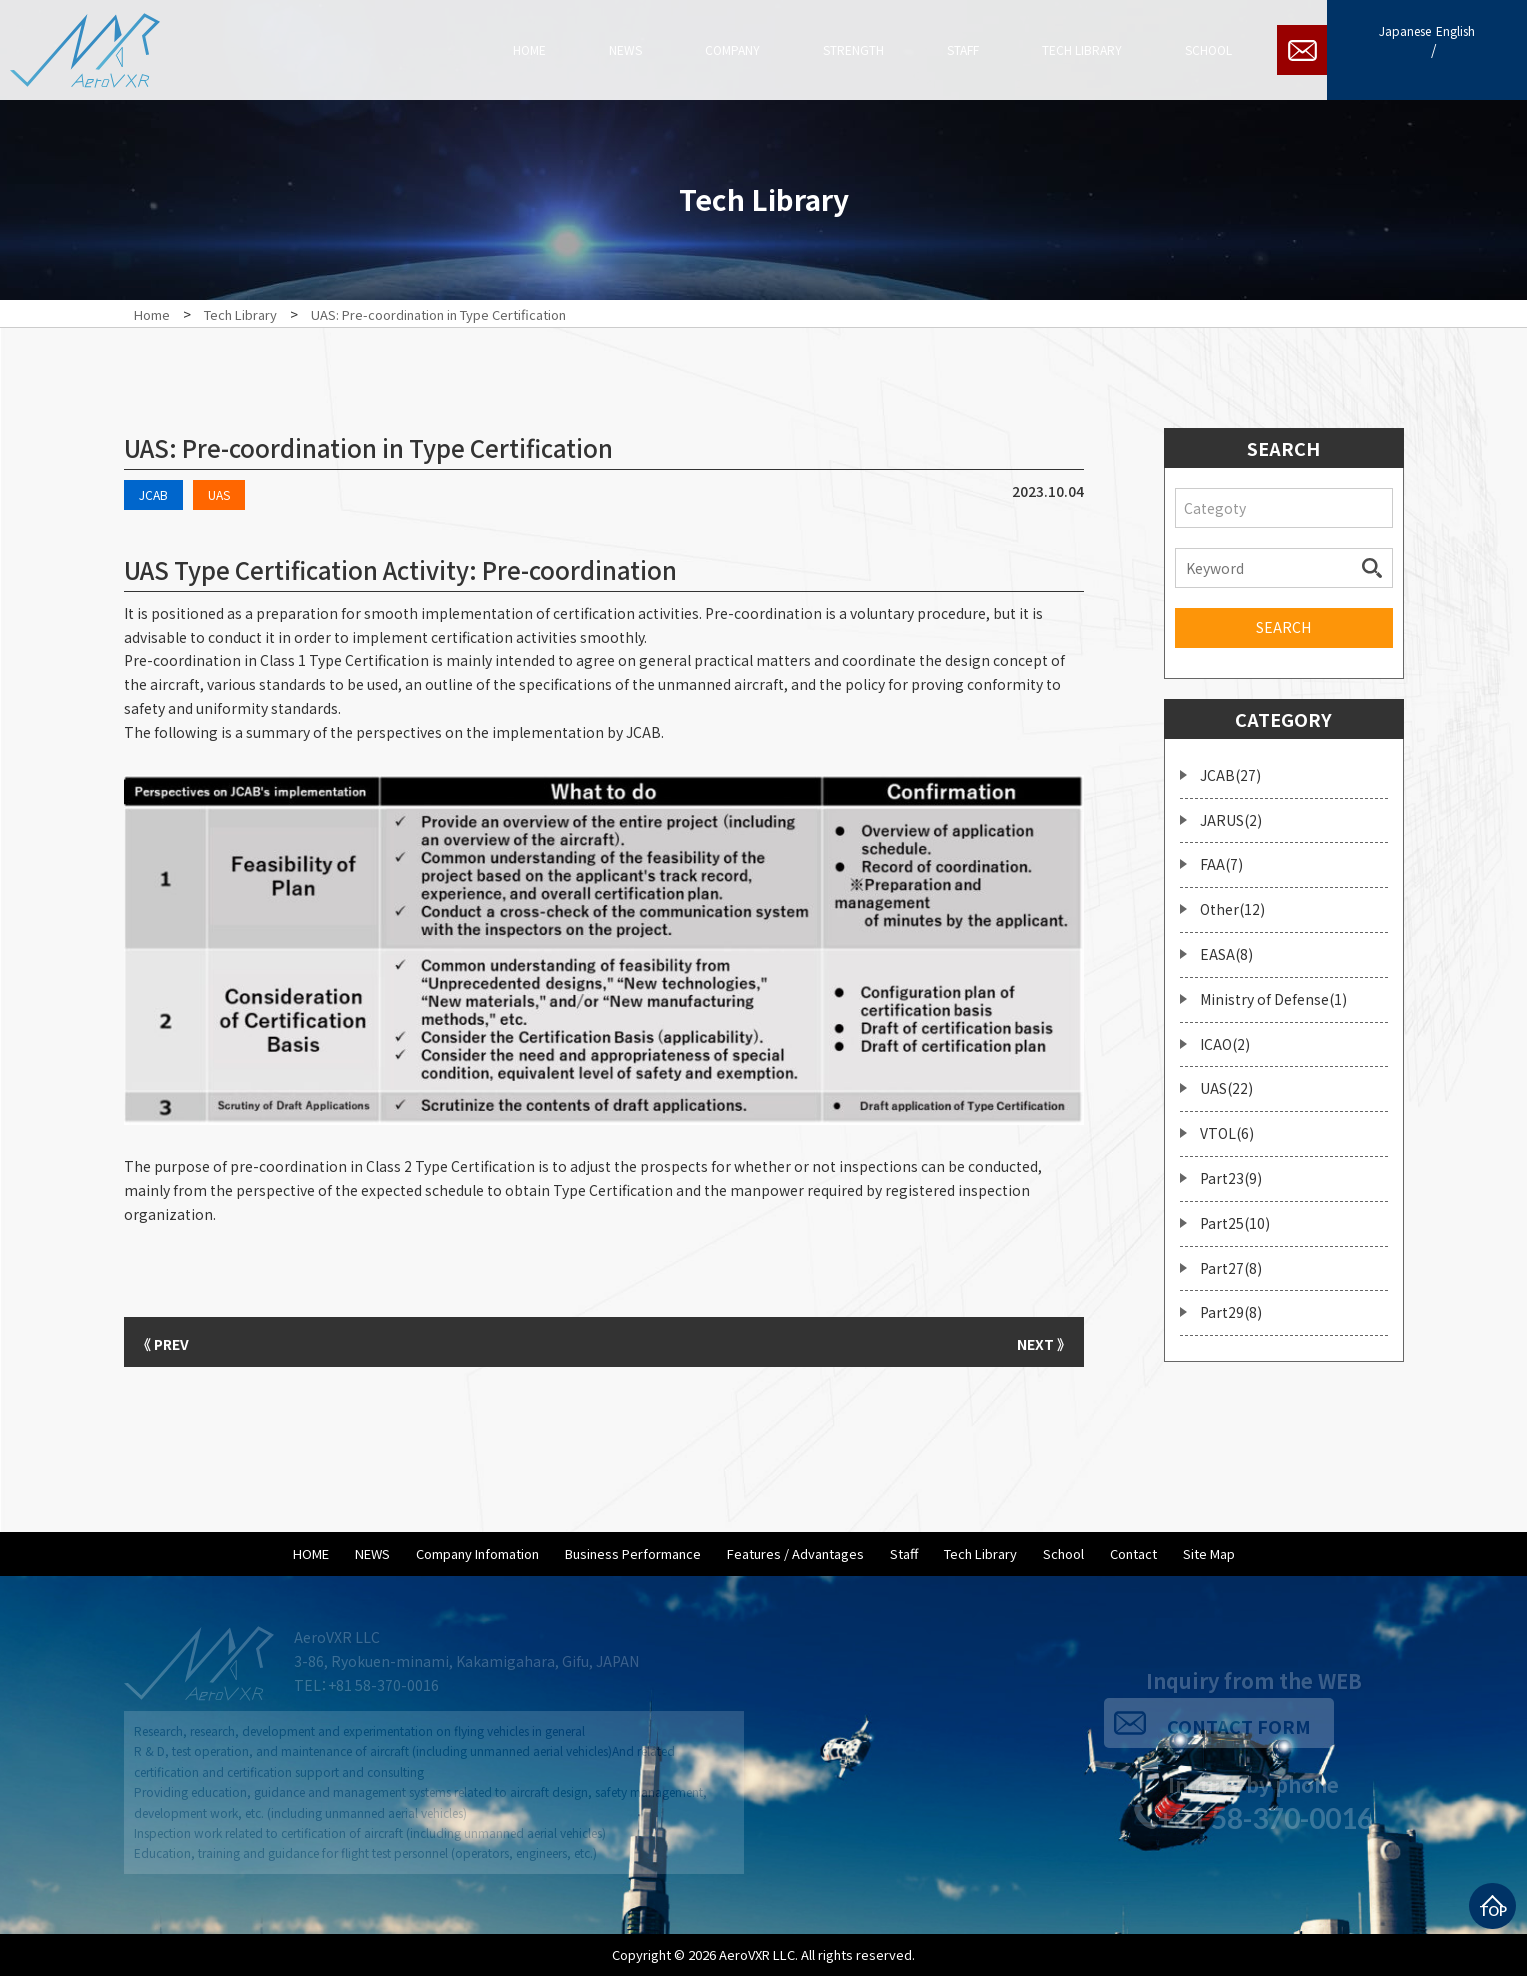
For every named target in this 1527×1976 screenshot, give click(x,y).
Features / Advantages (795, 1553)
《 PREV (174, 1342)
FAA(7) (1221, 864)
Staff (904, 1553)
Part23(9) (1231, 1178)
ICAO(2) (1225, 1044)
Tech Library (980, 1553)
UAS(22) (1226, 1088)
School (1063, 1553)
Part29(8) (1231, 1312)
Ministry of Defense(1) (1273, 999)
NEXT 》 (1034, 1342)
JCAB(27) (1230, 775)
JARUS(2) (1231, 820)
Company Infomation (477, 1553)
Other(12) (1232, 909)
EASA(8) (1226, 954)
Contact (1133, 1553)
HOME (311, 1553)
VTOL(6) (1227, 1133)
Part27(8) (1231, 1268)
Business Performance (633, 1553)
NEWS (372, 1553)
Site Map (1209, 1553)
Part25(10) (1235, 1223)
